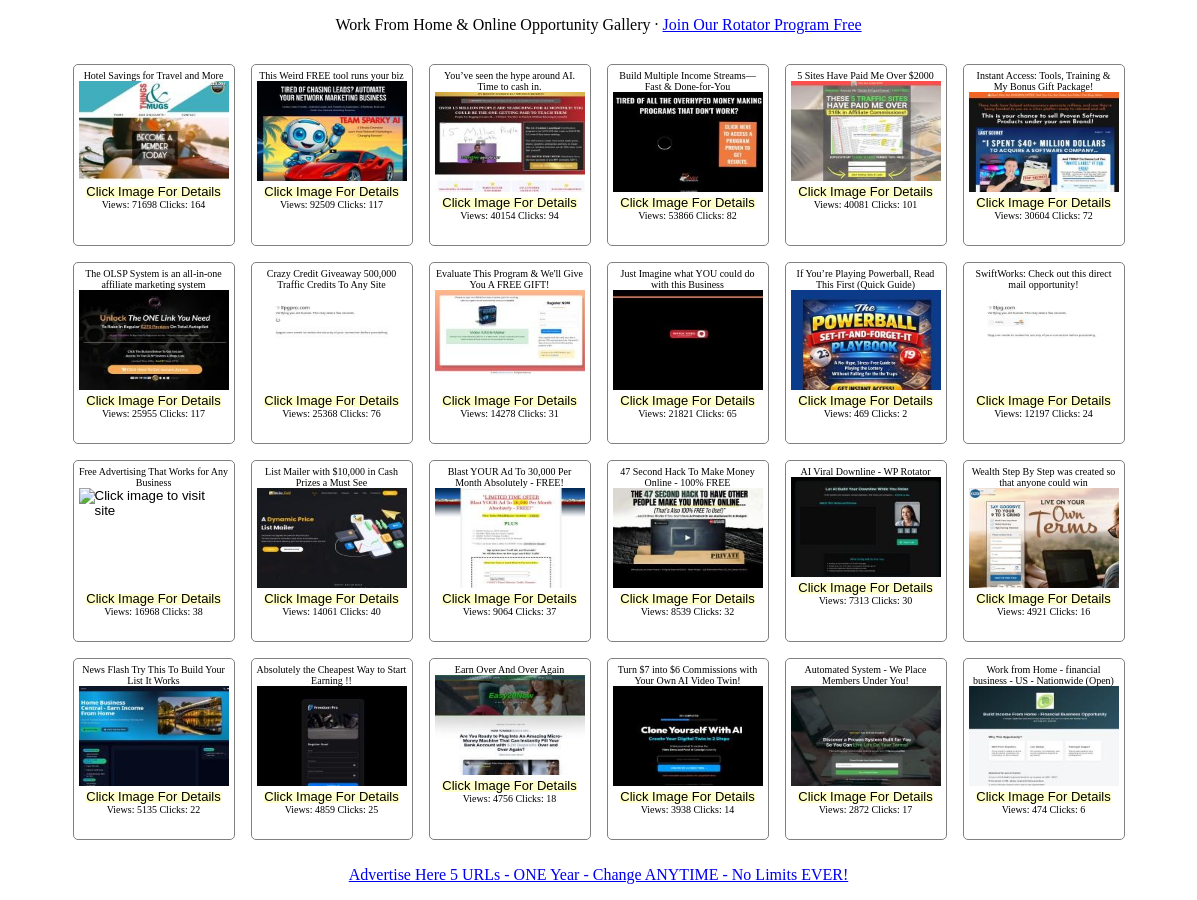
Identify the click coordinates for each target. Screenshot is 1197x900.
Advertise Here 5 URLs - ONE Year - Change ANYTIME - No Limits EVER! (598, 874)
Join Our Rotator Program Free (762, 24)
